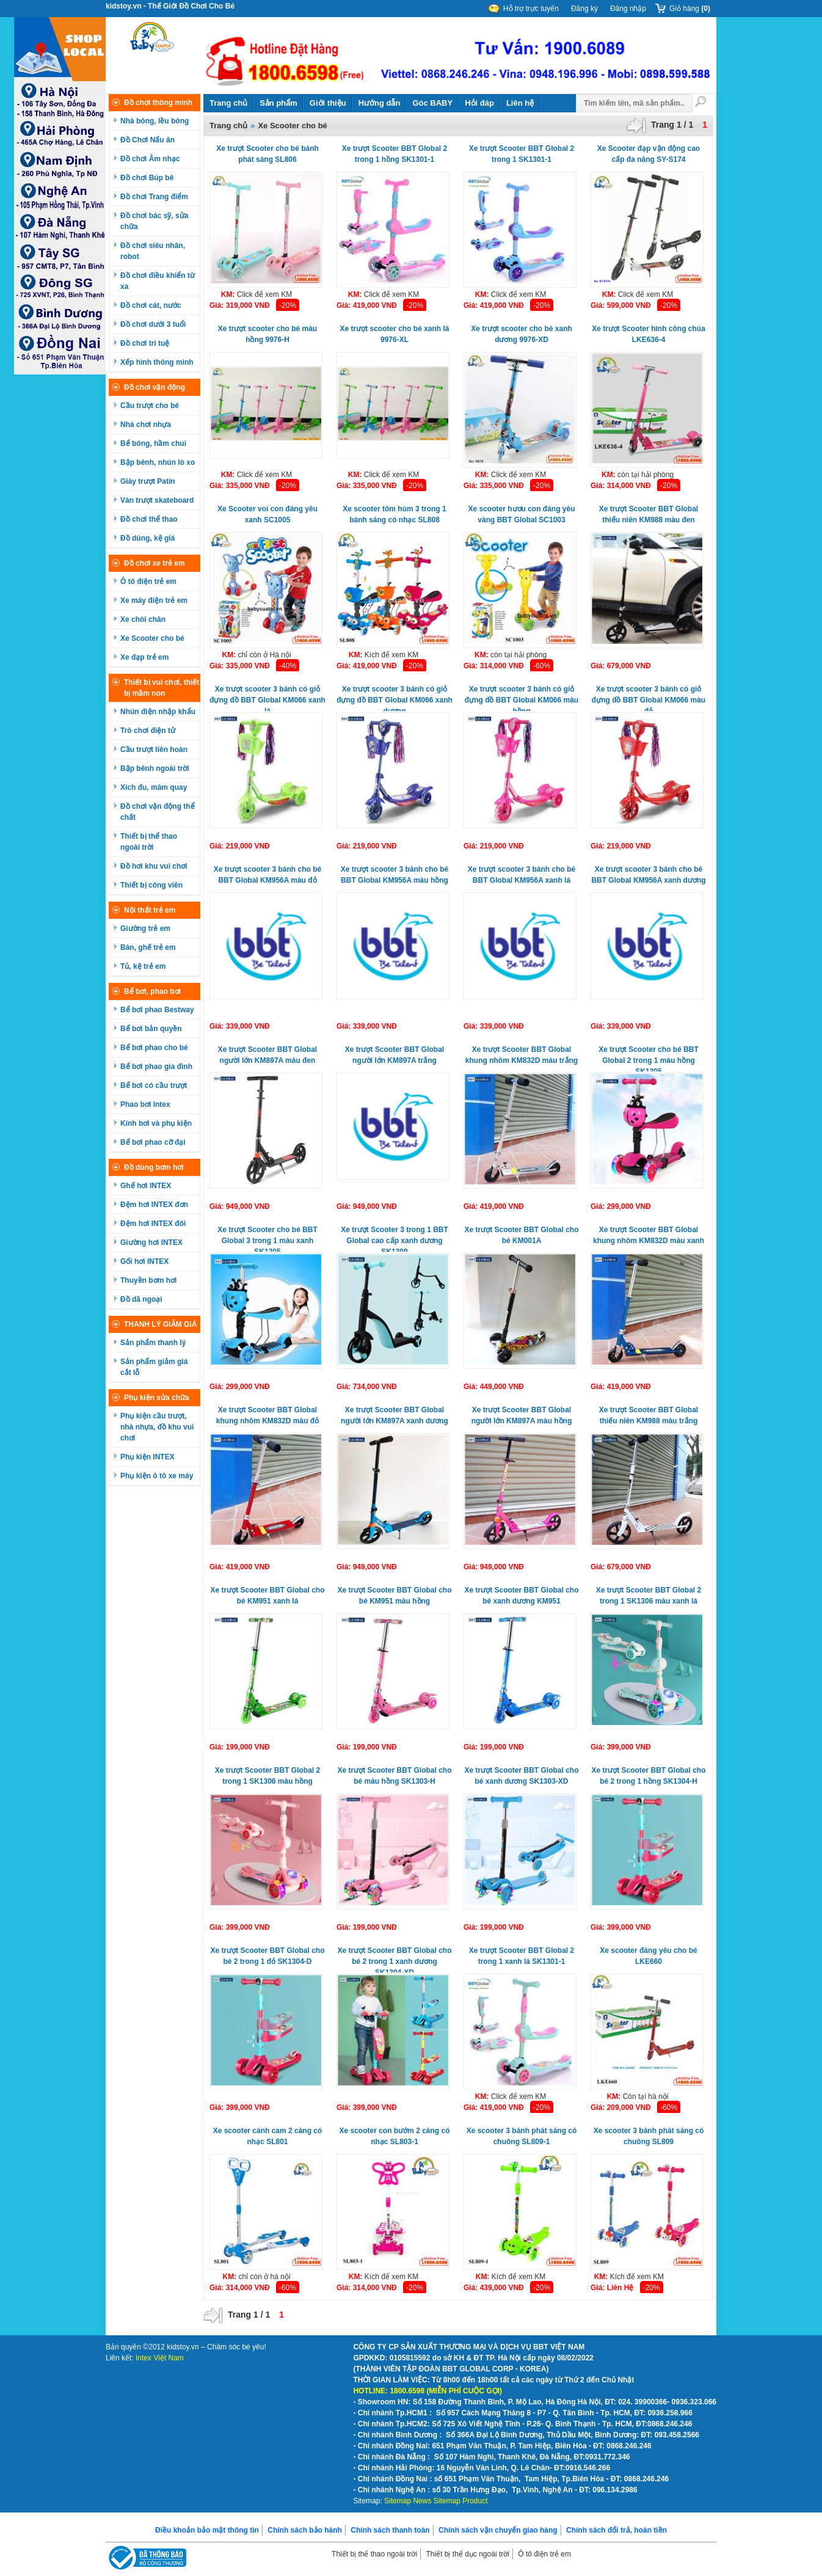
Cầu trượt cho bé (149, 405)
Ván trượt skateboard (157, 500)
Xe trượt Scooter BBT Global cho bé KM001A (521, 1235)
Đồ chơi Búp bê (146, 177)
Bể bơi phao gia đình (156, 1066)
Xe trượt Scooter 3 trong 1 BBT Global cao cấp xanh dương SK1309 (394, 1238)
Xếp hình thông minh (157, 362)
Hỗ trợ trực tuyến (531, 8)
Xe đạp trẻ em (144, 657)
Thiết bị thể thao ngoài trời (148, 842)
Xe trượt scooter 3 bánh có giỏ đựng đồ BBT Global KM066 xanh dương (394, 698)
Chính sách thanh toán (390, 2530)
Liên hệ (520, 103)
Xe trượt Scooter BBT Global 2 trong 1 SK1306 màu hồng (267, 1776)
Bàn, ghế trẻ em (148, 947)
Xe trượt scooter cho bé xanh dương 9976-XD (521, 334)
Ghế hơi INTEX (145, 1185)
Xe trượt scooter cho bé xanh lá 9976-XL (394, 334)
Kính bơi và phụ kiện (156, 1123)
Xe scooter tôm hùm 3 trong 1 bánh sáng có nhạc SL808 (394, 514)
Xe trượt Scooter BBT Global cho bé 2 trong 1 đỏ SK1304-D (267, 1956)
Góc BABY (432, 103)
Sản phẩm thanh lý (153, 1342)
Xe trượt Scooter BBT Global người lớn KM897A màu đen (267, 1055)
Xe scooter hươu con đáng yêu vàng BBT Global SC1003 (521, 514)
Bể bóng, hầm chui (153, 443)
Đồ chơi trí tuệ (144, 343)
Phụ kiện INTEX (147, 1457)
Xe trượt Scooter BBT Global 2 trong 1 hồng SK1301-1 (394, 154)
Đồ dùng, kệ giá (147, 538)
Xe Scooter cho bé (152, 638)
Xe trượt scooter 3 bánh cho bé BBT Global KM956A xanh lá (521, 875)
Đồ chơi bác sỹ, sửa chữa (154, 221)
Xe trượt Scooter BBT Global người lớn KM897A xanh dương (394, 1415)
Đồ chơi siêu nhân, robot (152, 251)
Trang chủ (228, 103)
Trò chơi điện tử (147, 730)
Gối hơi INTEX (144, 1261)
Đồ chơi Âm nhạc (150, 159)
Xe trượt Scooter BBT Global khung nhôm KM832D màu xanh (648, 1235)
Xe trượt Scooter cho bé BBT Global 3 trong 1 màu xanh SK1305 (267, 1238)
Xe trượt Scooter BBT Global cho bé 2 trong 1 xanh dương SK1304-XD (394, 1959)
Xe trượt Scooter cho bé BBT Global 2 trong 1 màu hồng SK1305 (648, 1058)
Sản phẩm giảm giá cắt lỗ (153, 1367)
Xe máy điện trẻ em (153, 600)
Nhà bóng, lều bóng (154, 121)
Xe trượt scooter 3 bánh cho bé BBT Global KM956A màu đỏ (267, 875)
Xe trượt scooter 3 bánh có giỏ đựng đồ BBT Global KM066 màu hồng (521, 698)
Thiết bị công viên (151, 885)
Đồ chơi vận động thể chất (157, 812)
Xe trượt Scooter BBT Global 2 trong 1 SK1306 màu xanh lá (648, 1595)
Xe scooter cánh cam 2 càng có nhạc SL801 (267, 2136)
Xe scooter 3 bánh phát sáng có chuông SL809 (649, 2136)
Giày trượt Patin (147, 481)
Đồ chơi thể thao (149, 519)
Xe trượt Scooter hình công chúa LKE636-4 (648, 334)
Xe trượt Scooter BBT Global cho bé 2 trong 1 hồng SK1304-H (648, 1776)
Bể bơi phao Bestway (157, 1009)
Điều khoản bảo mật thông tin (207, 2530)
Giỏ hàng (689, 8)
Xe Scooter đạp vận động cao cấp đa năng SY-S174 (648, 154)
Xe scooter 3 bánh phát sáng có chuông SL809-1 (522, 2136)
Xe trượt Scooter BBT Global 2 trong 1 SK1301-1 (521, 154)
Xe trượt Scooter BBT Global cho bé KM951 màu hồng (394, 1595)
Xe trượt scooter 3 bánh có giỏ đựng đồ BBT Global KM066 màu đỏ (648, 698)
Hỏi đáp (479, 103)
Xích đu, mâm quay (153, 787)
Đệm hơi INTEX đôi (153, 1223)
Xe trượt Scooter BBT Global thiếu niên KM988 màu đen (648, 514)
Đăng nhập (628, 8)
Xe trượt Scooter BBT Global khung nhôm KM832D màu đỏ (267, 1415)
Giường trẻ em (145, 928)
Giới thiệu (328, 103)
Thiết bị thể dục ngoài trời (467, 2554)
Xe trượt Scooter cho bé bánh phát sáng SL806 (267, 154)
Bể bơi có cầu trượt (153, 1085)
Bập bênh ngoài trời (154, 768)
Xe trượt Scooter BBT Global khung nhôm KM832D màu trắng (521, 1055)
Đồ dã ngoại (141, 1299)
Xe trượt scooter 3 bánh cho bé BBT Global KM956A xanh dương (648, 875)
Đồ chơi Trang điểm (154, 196)
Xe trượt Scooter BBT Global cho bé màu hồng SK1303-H (394, 1776)
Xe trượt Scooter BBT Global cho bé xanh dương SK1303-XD (521, 1776)
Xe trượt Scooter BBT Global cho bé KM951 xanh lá (267, 1595)
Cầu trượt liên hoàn (153, 749)
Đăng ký (584, 8)
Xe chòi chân (142, 619)
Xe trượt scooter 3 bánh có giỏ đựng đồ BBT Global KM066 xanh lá (267, 698)
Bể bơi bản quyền (151, 1028)
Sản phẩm (278, 103)
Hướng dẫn (379, 103)
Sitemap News (407, 2501)
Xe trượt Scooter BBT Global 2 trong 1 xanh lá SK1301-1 (521, 1956)
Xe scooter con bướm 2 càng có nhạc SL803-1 (394, 2136)
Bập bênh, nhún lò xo (157, 462)
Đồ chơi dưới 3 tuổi (153, 324)
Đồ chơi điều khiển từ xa (157, 281)
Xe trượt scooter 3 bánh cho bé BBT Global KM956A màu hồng (394, 875)
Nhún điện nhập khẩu (157, 711)
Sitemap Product (461, 2501)
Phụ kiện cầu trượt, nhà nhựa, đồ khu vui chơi (157, 1427)
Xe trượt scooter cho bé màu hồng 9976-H (267, 334)
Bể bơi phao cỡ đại (153, 1142)
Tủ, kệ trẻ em (142, 966)
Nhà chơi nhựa (145, 424)
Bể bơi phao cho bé (154, 1047)
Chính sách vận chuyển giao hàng (498, 2530)
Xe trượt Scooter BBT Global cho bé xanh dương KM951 (521, 1595)
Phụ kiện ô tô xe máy (156, 1476)
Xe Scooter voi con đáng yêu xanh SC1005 (267, 514)
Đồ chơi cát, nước (150, 305)
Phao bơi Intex (145, 1104)
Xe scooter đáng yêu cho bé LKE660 (648, 1956)
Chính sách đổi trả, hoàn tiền (616, 2530)
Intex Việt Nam (160, 2358)
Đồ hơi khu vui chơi (153, 866)
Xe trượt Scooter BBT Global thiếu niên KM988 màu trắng (648, 1415)
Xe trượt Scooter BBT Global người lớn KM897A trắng (394, 1055)
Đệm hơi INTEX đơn (154, 1204)
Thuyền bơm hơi (148, 1280)
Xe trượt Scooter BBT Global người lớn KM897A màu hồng (521, 1415)
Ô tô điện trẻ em (148, 581)
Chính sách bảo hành (304, 2530)
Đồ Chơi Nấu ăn (147, 140)
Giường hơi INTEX (151, 1242)
